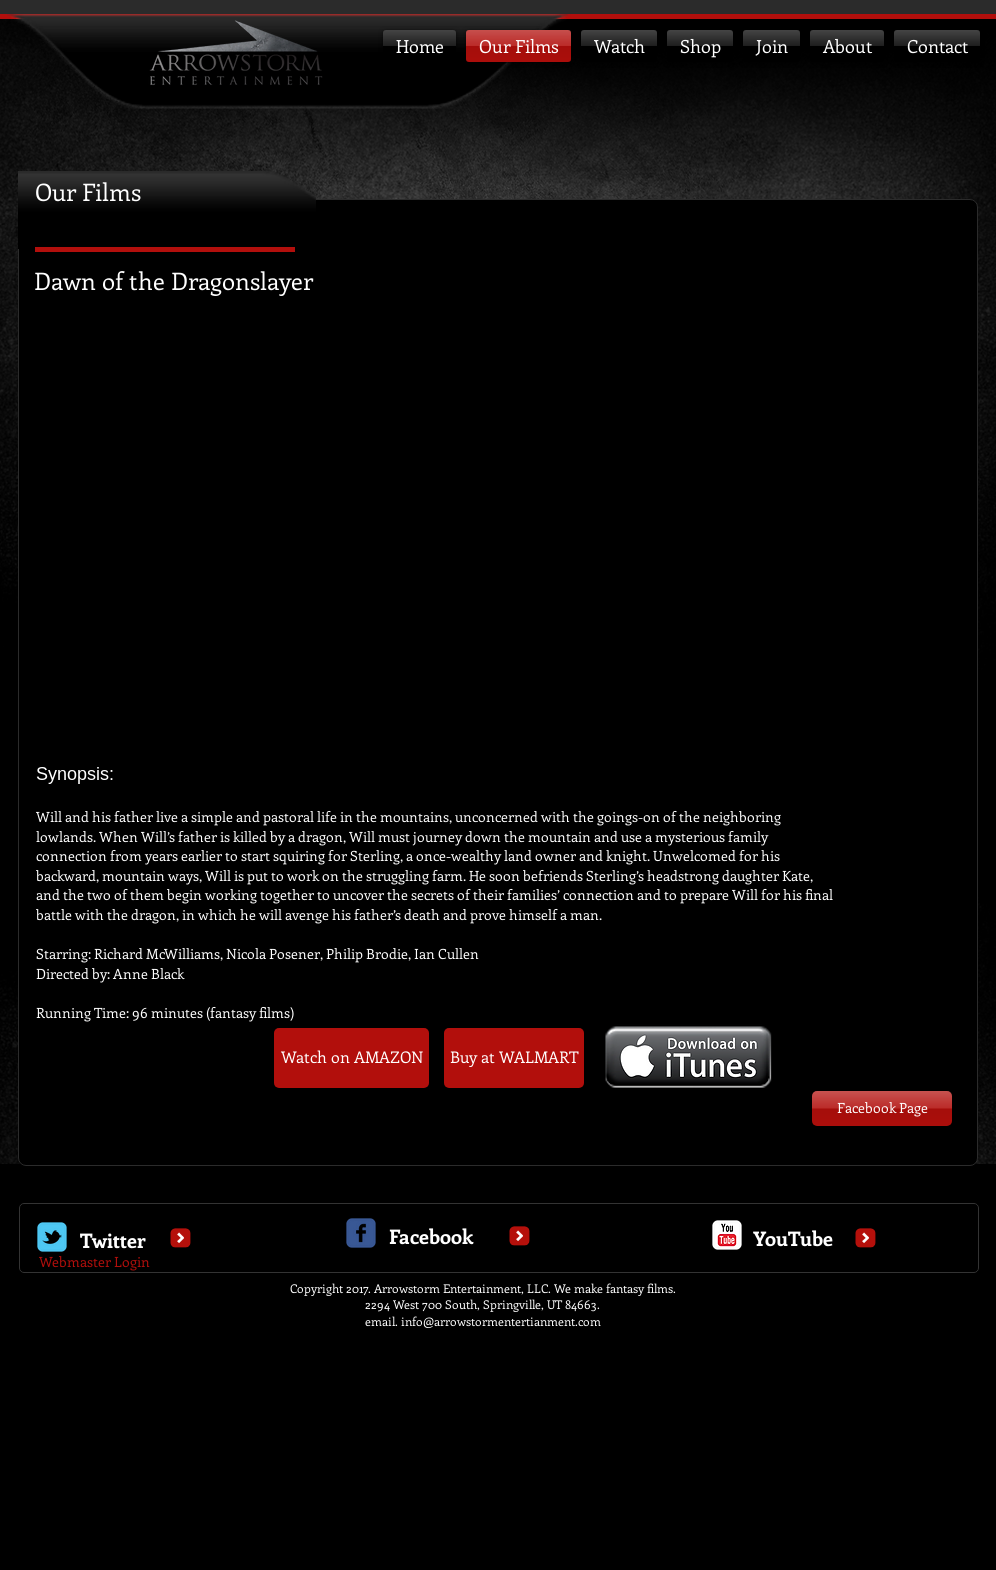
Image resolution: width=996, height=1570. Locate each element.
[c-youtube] (727, 1235)
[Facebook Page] (882, 1108)
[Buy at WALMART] (514, 1058)
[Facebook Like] (189, 1140)
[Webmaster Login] (94, 1262)
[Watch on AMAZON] (351, 1058)
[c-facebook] (361, 1233)
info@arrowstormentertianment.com (501, 1321)
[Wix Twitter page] (52, 1237)
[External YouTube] (498, 538)
